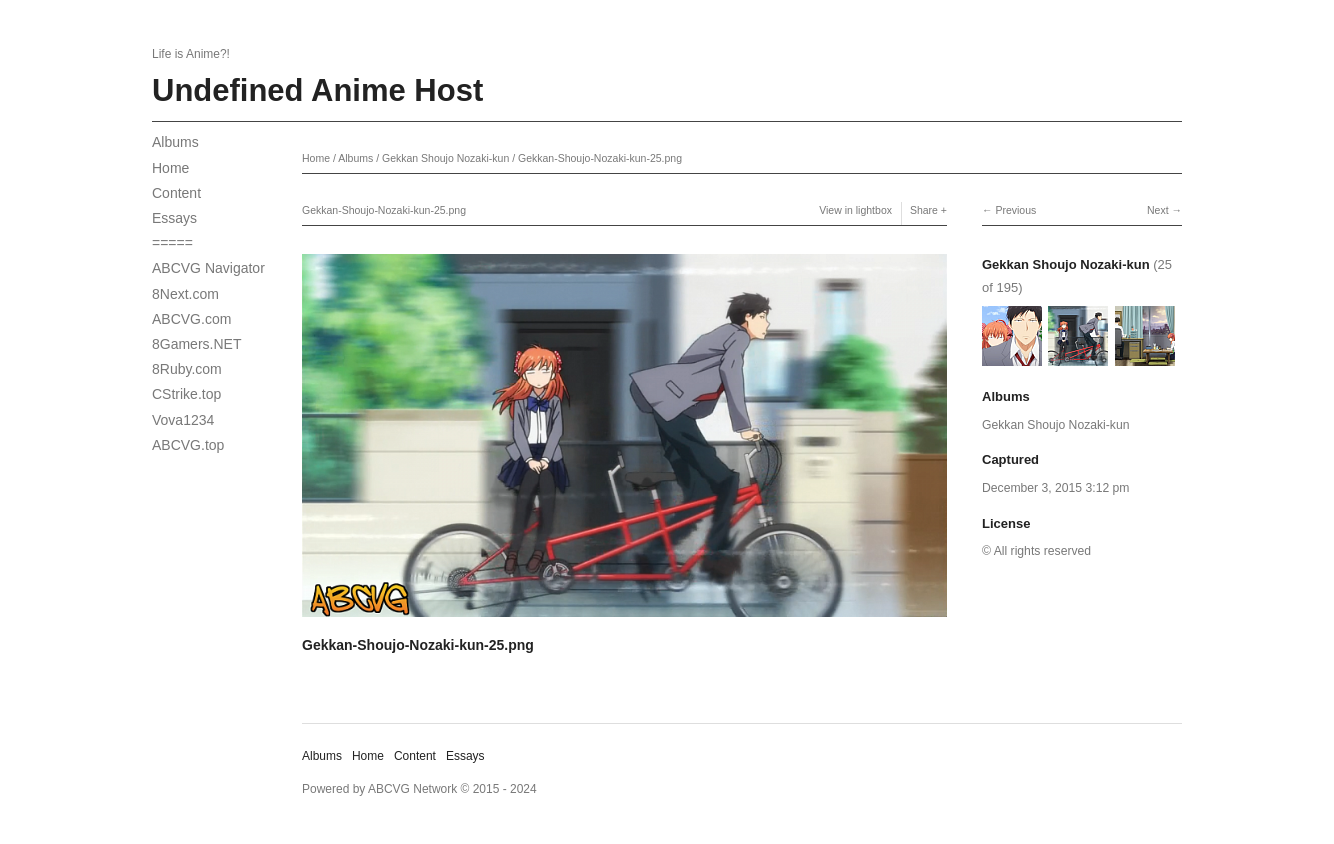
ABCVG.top (188, 445)
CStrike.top (186, 394)
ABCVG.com (191, 319)
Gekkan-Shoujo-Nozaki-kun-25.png (600, 158)
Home (170, 168)
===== (172, 243)
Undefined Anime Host (317, 90)
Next (1158, 210)
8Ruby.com (187, 369)
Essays (174, 218)
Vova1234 (183, 420)
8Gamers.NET (196, 344)
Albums (175, 142)
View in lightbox (855, 210)
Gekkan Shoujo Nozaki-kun (445, 158)
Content (176, 193)
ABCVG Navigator (208, 268)
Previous (1015, 210)
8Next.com (185, 294)
